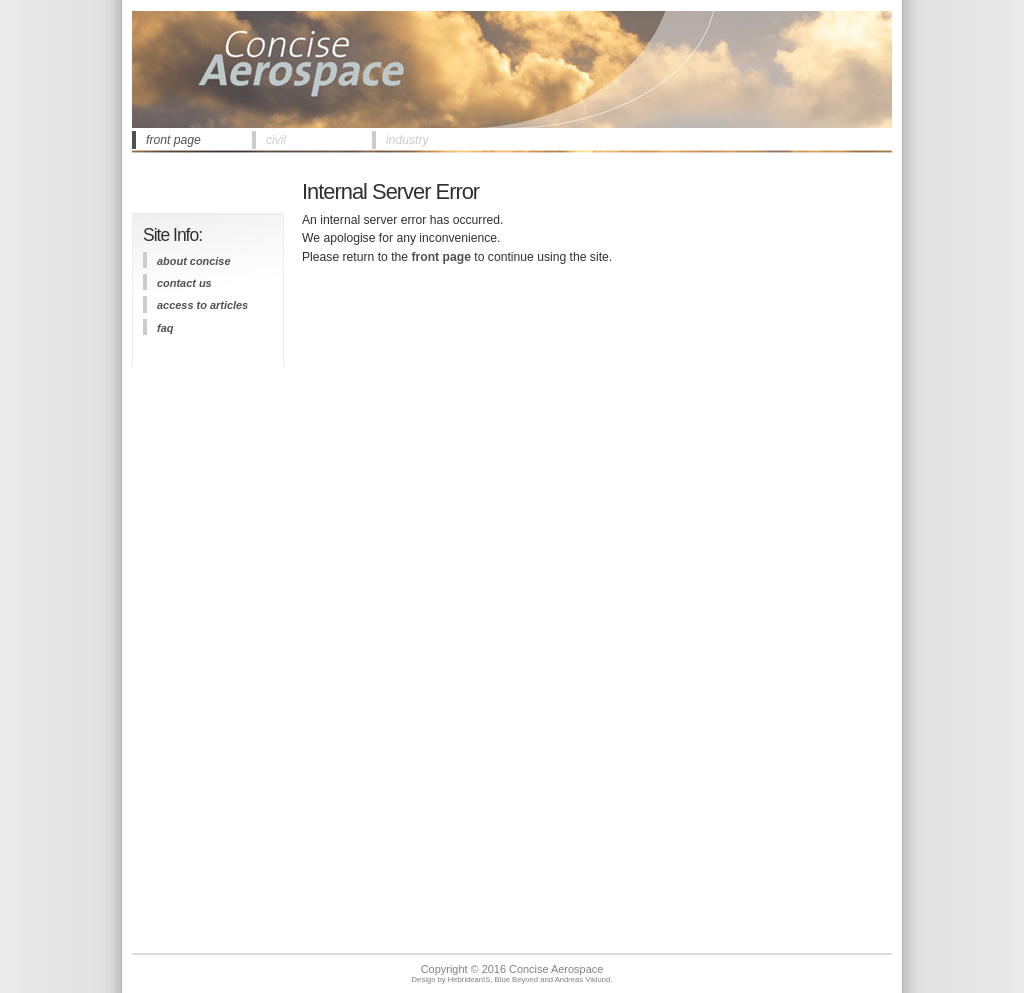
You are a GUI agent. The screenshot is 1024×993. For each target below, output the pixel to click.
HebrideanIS (469, 979)
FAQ (165, 328)
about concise (194, 261)
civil (276, 140)
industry (407, 140)
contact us (184, 283)
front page (173, 140)
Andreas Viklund (583, 979)
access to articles (202, 305)
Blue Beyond (516, 979)
